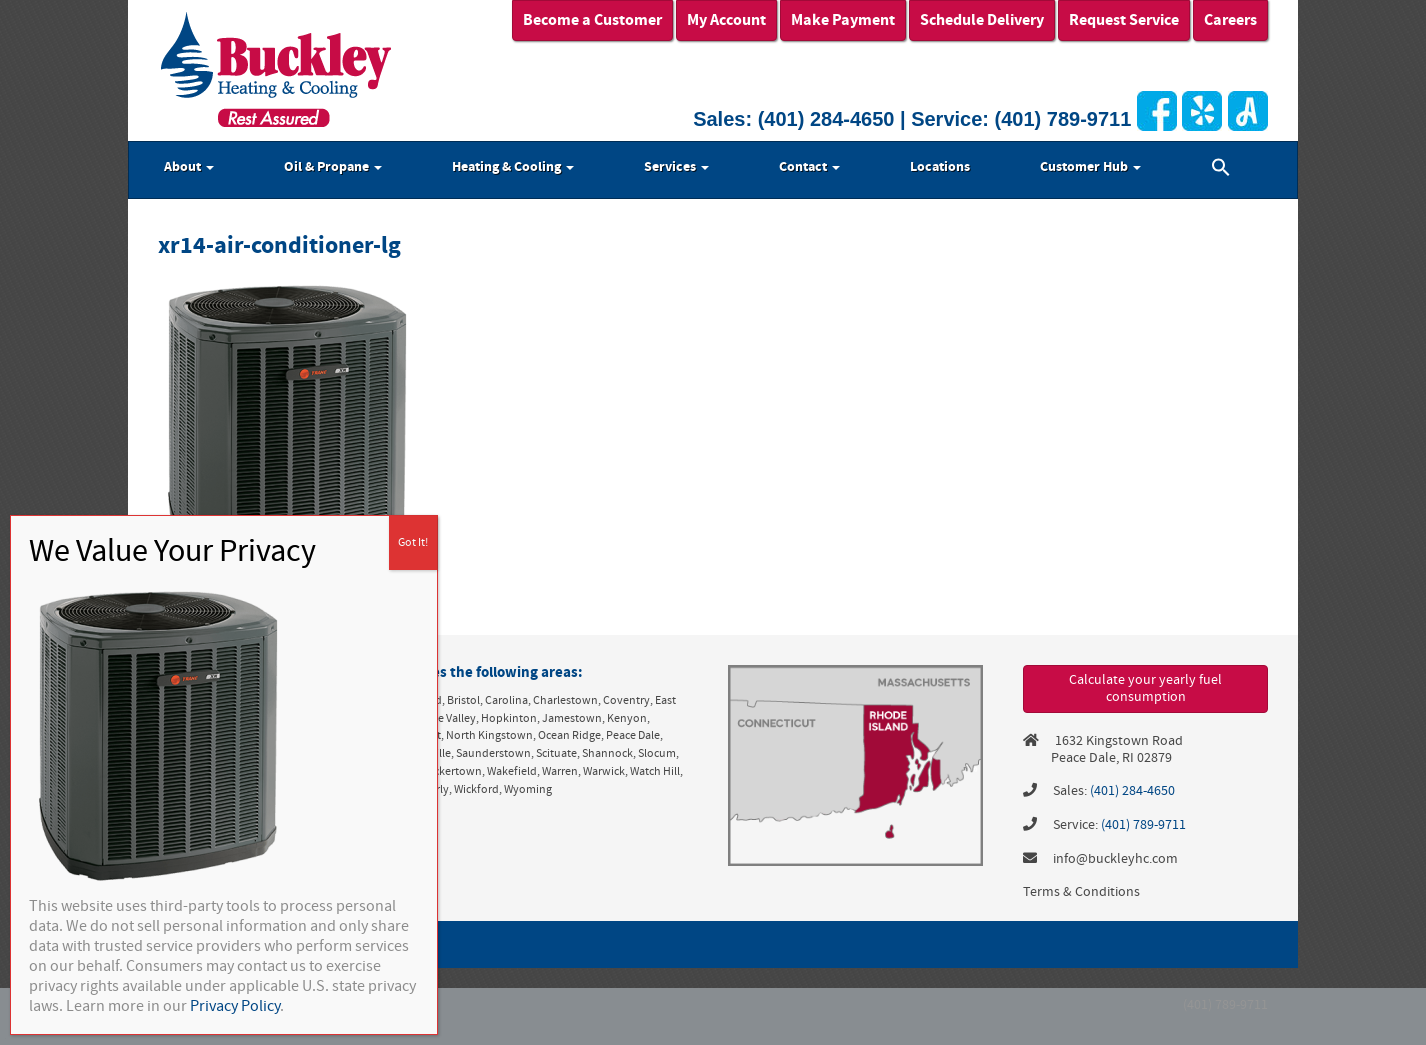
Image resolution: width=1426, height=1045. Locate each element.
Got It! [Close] (413, 542)
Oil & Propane (333, 167)
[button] (1221, 170)
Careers (1230, 20)
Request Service (1124, 20)
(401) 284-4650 (826, 119)
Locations (940, 167)
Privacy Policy (235, 1006)
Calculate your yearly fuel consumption (1145, 688)
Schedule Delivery (982, 20)
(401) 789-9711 (1063, 119)
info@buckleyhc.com (1115, 859)
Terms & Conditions (1081, 892)
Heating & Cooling (513, 167)
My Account (726, 20)
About (189, 167)
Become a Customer (592, 20)
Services (676, 167)
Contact (809, 167)
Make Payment (843, 20)
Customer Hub (1090, 167)
